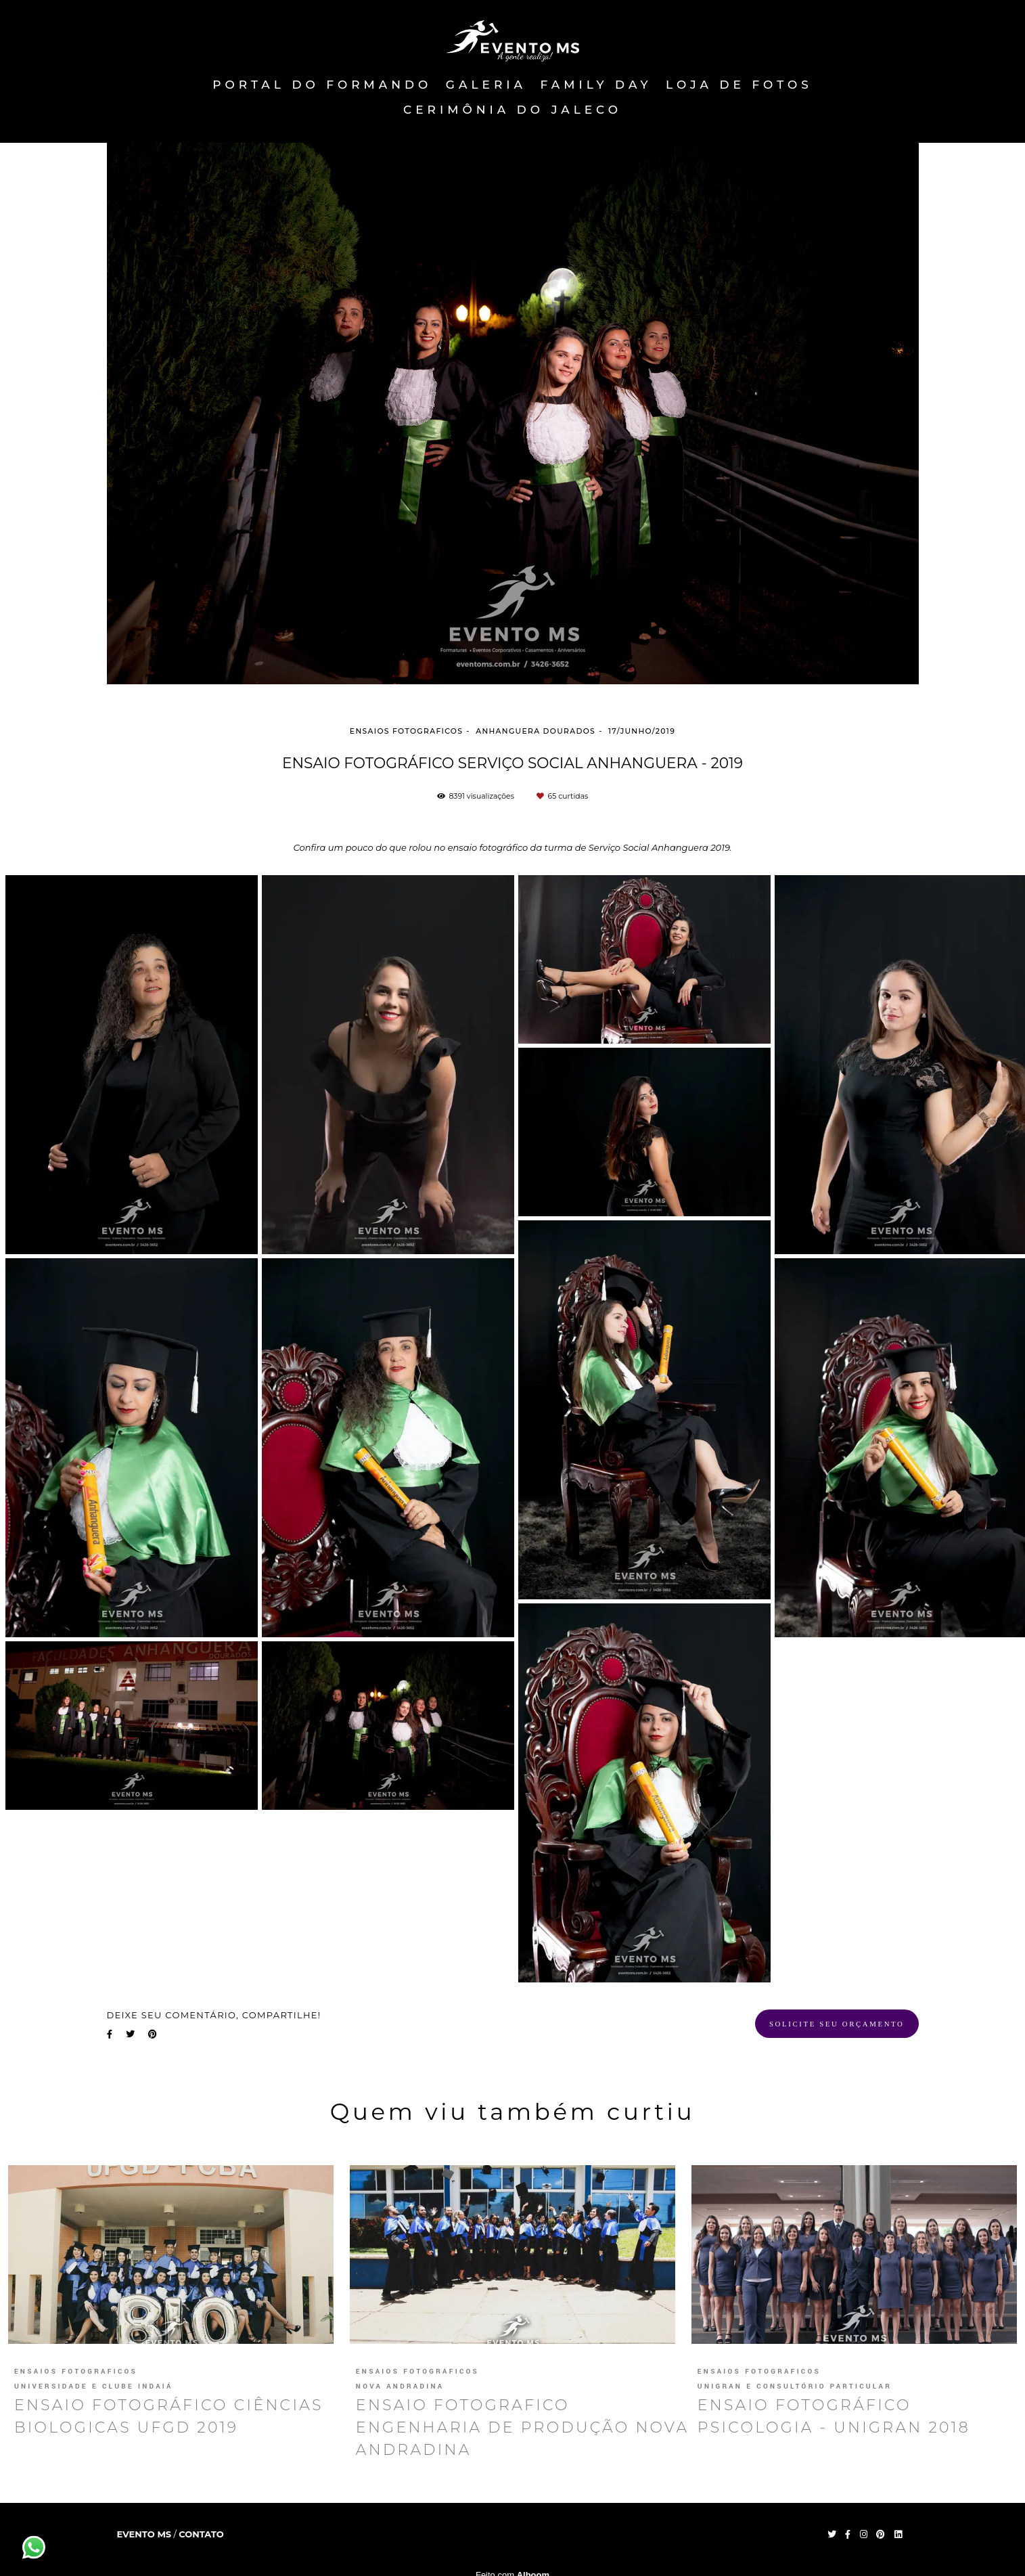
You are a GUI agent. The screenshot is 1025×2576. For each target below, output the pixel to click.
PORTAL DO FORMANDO (322, 84)
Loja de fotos (739, 84)
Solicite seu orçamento (837, 2024)
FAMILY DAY (596, 84)
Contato (201, 2534)
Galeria (486, 84)
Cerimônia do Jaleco (512, 109)
